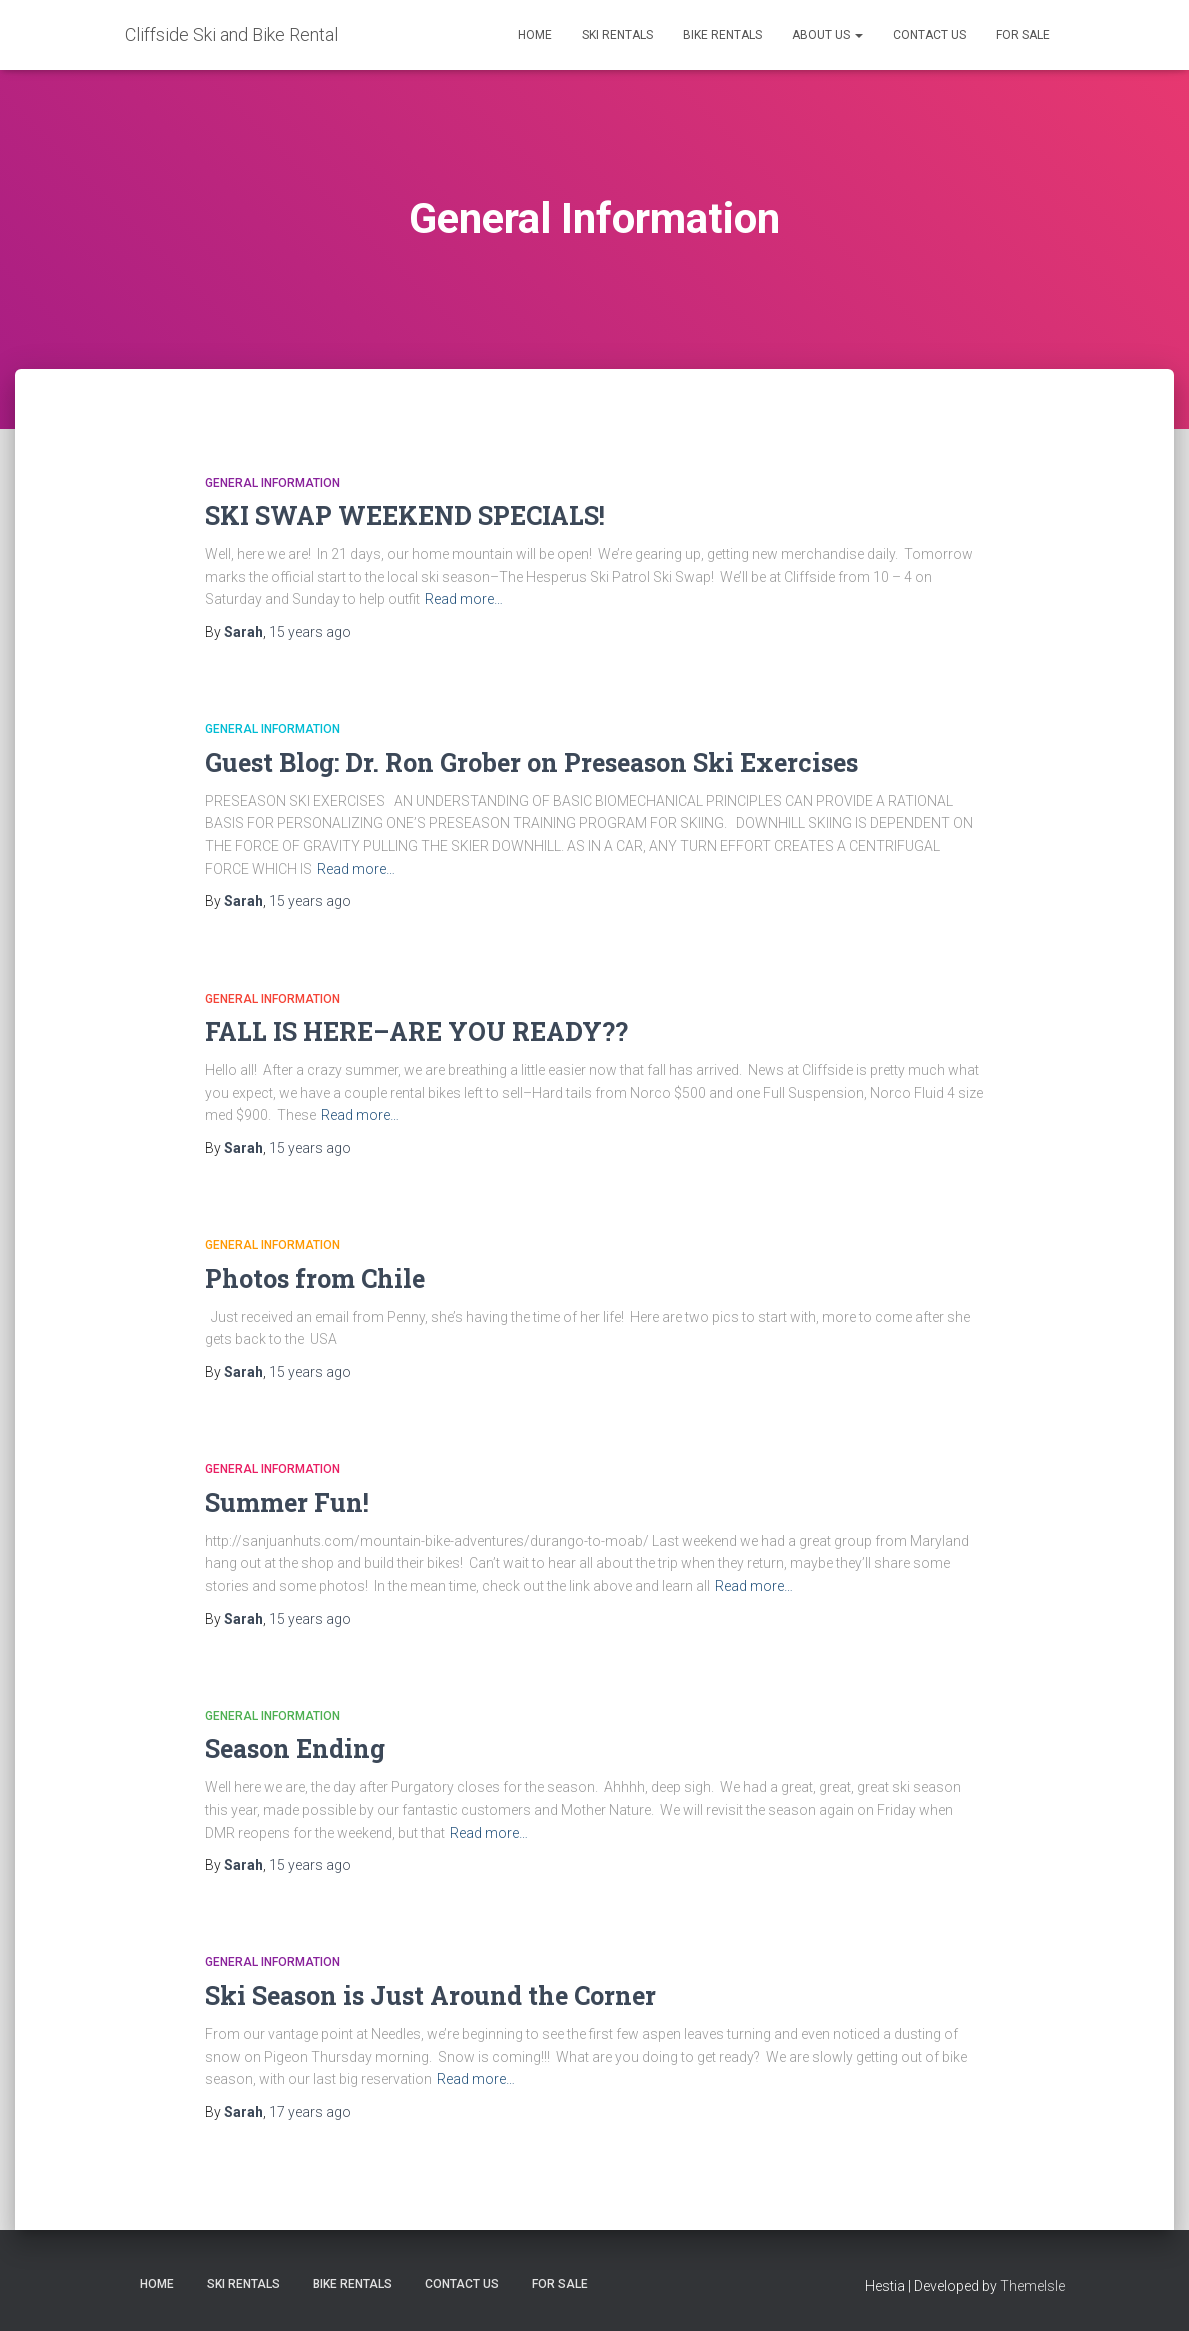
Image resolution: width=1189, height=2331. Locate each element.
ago (310, 632)
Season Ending (295, 1748)
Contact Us (929, 35)
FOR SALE (1023, 35)
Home (535, 35)
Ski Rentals (617, 35)
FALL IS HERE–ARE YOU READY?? (416, 1031)
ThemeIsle (1032, 2286)
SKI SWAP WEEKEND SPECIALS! (405, 515)
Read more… (464, 599)
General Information (272, 483)
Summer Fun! (287, 1502)
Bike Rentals (722, 35)
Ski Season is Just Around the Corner (430, 1995)
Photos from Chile (315, 1278)
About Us (827, 35)
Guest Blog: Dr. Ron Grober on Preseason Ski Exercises (531, 762)
